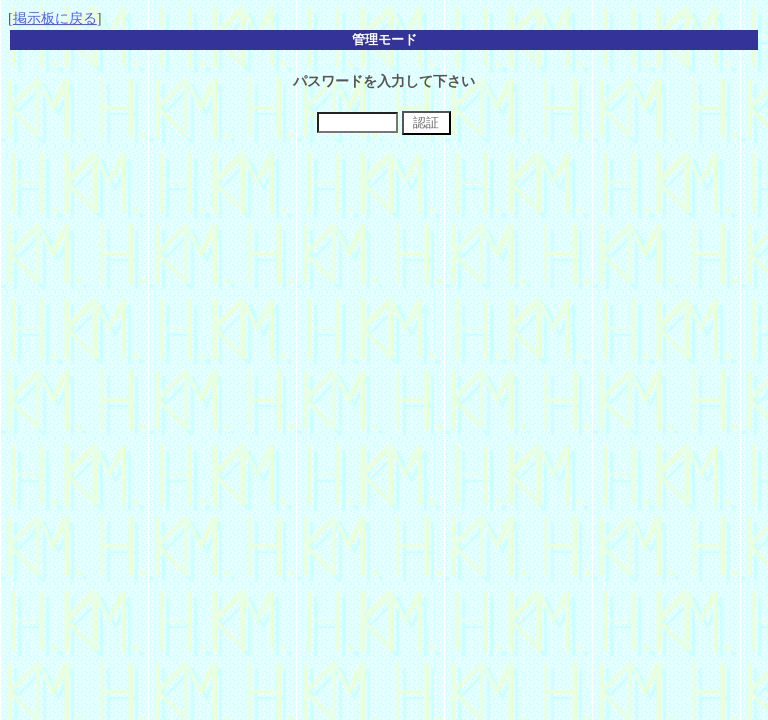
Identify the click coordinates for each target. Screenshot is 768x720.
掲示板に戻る (55, 18)
